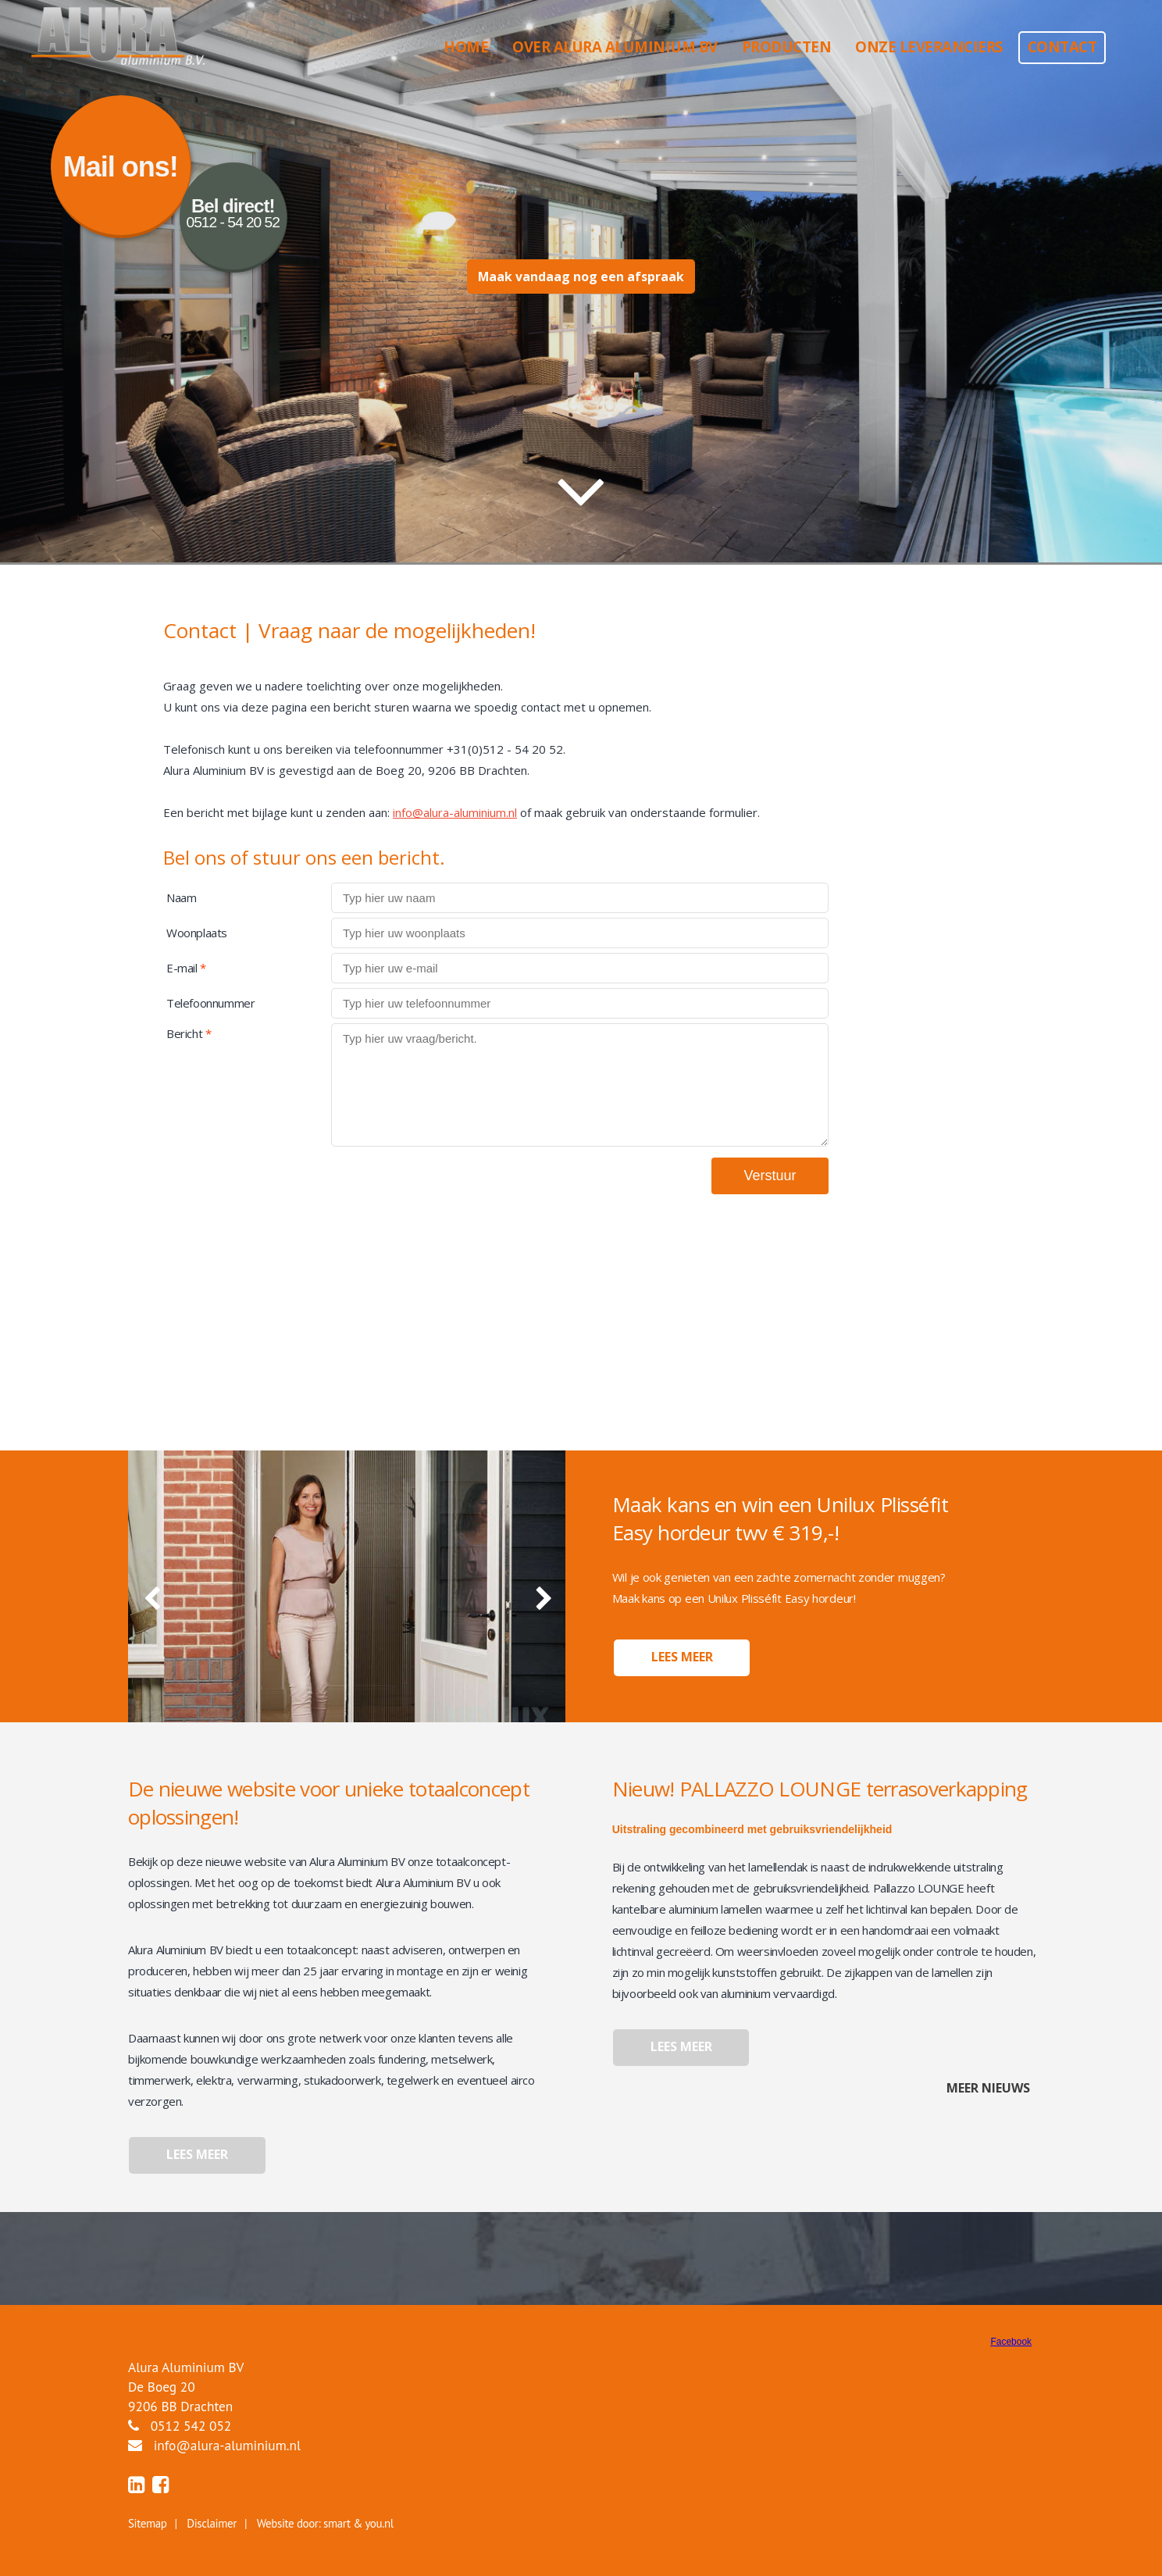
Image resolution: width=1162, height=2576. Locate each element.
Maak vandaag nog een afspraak (581, 277)
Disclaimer (212, 2523)
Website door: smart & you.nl (325, 2523)
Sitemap (147, 2523)
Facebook (1011, 2341)
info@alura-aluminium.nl (455, 812)
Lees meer (682, 1657)
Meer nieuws (987, 2087)
